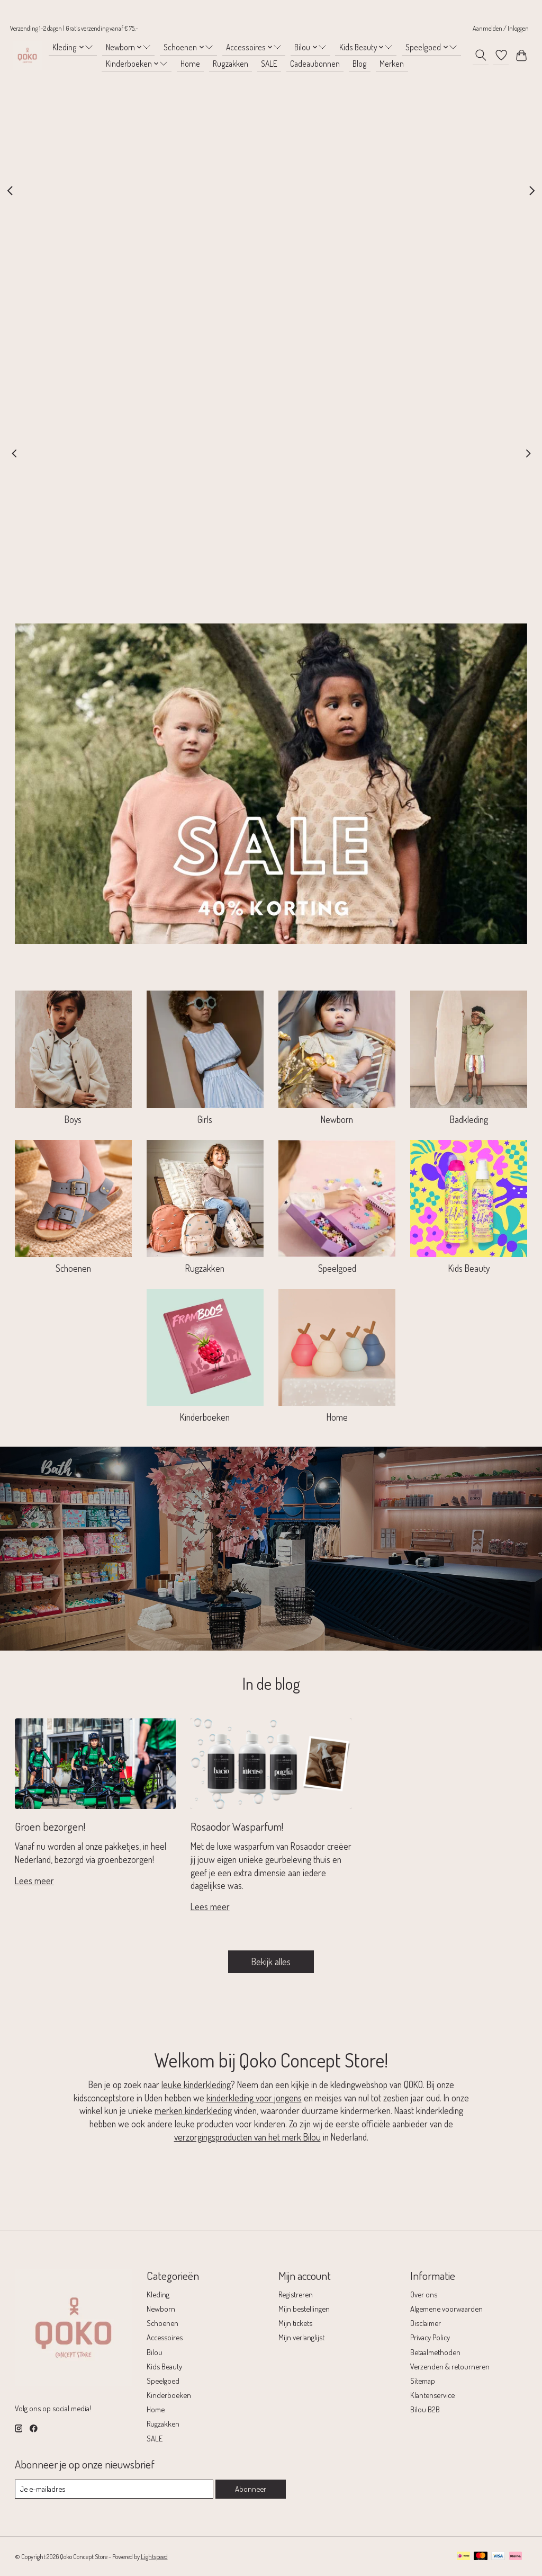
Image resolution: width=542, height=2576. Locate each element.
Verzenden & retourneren (450, 2366)
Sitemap (422, 2380)
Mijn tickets (295, 2323)
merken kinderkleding (193, 2110)
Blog (360, 63)
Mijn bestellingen (304, 2308)
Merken (392, 63)
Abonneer (250, 2488)
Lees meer (34, 1880)
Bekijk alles (271, 1961)
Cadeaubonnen (315, 63)
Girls (204, 1119)
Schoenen (73, 1268)
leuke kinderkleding (196, 2084)
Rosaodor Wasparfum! (237, 1826)
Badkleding (469, 1119)
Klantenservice (432, 2395)
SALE (269, 63)
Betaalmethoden (435, 2352)
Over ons (423, 2294)
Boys (73, 1119)
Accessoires (165, 2337)
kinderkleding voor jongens (254, 2097)
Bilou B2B (425, 2409)
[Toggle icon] (480, 55)
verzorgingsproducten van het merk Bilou (247, 2137)
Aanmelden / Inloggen (501, 28)
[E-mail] (114, 2489)
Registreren (295, 2294)
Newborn (337, 1119)
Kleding (158, 2294)
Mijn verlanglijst (301, 2337)
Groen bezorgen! (50, 1826)
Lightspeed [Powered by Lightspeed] (154, 2556)
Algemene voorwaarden (446, 2308)
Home (190, 63)
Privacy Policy (430, 2337)
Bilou (154, 2352)
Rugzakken (230, 63)
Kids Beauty (469, 1268)
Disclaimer (425, 2323)
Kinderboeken (205, 1417)
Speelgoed (337, 1268)
